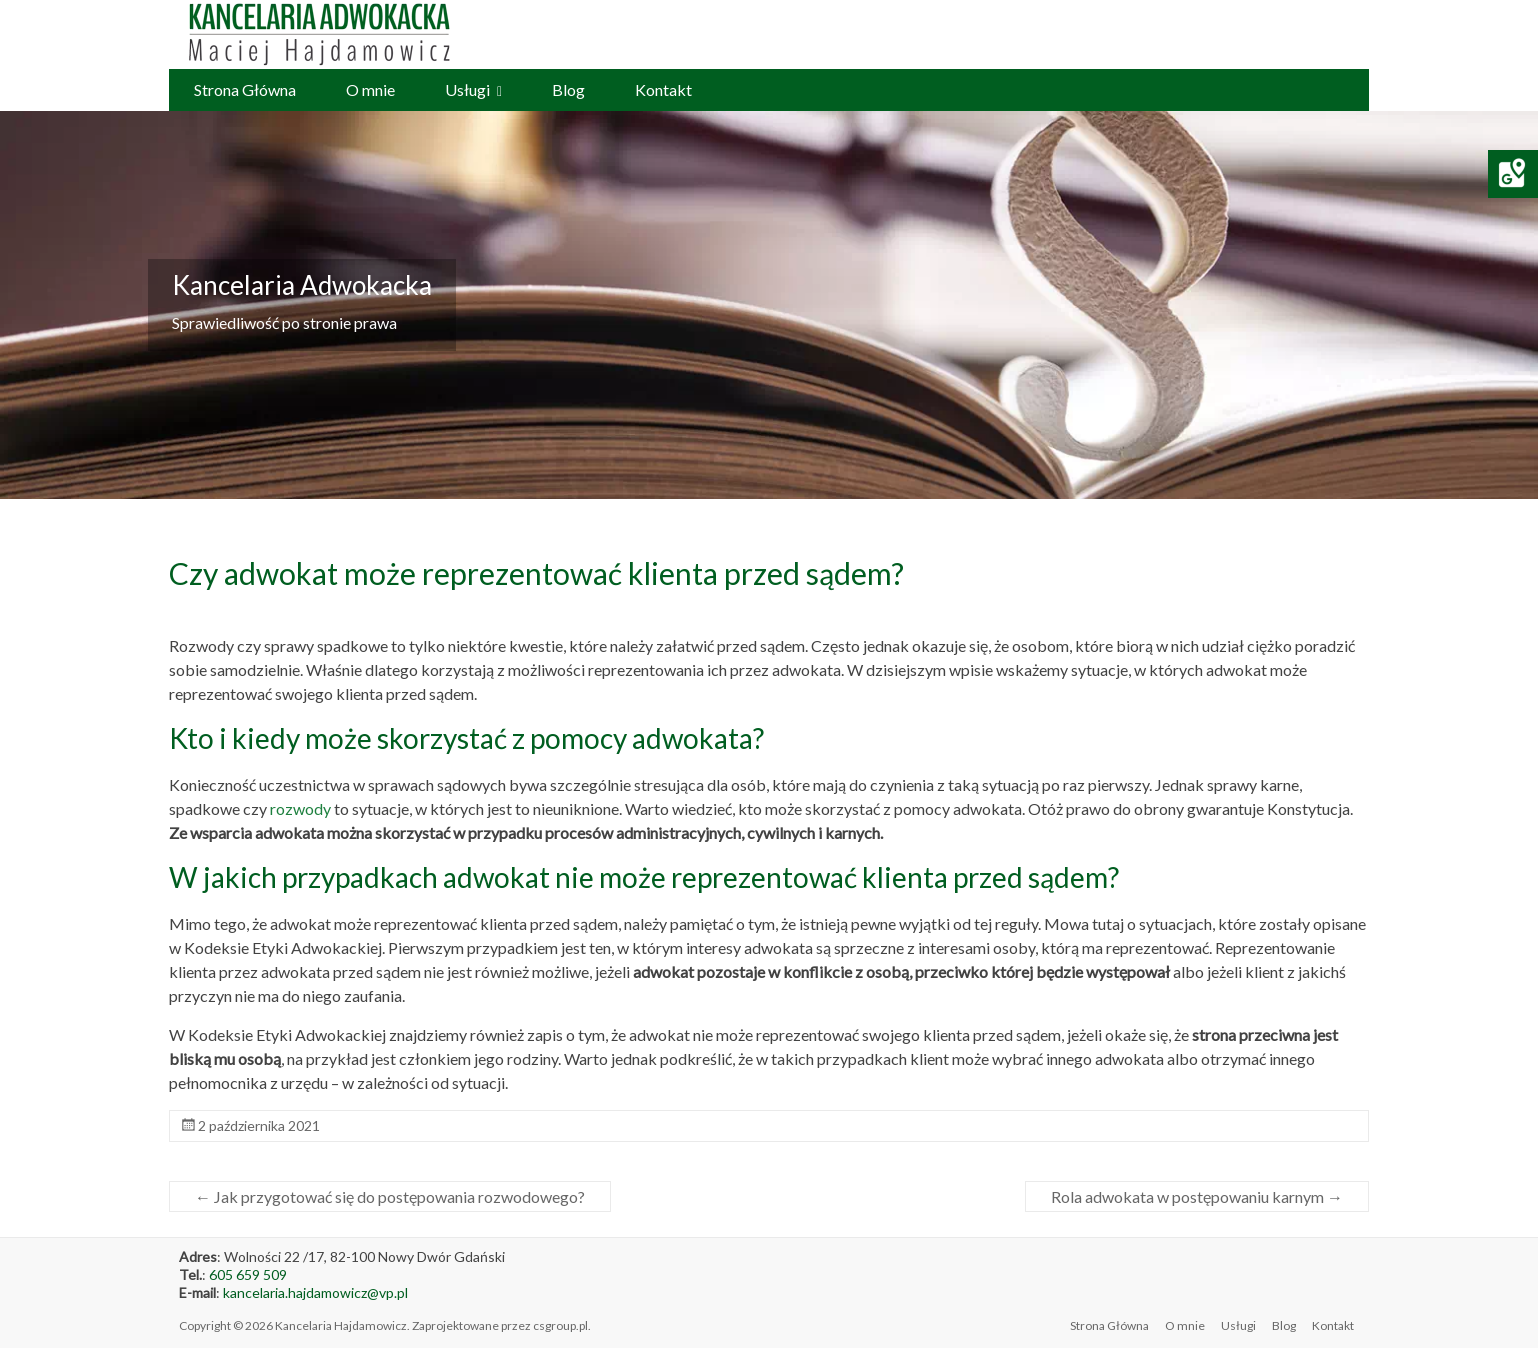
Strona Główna (245, 89)
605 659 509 (248, 1274)
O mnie (370, 89)
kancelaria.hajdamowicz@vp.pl (315, 1292)
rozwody (300, 808)
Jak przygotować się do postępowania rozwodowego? (390, 1196)
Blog (568, 89)
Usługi (467, 89)
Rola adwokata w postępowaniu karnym (1197, 1196)
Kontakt (663, 89)
